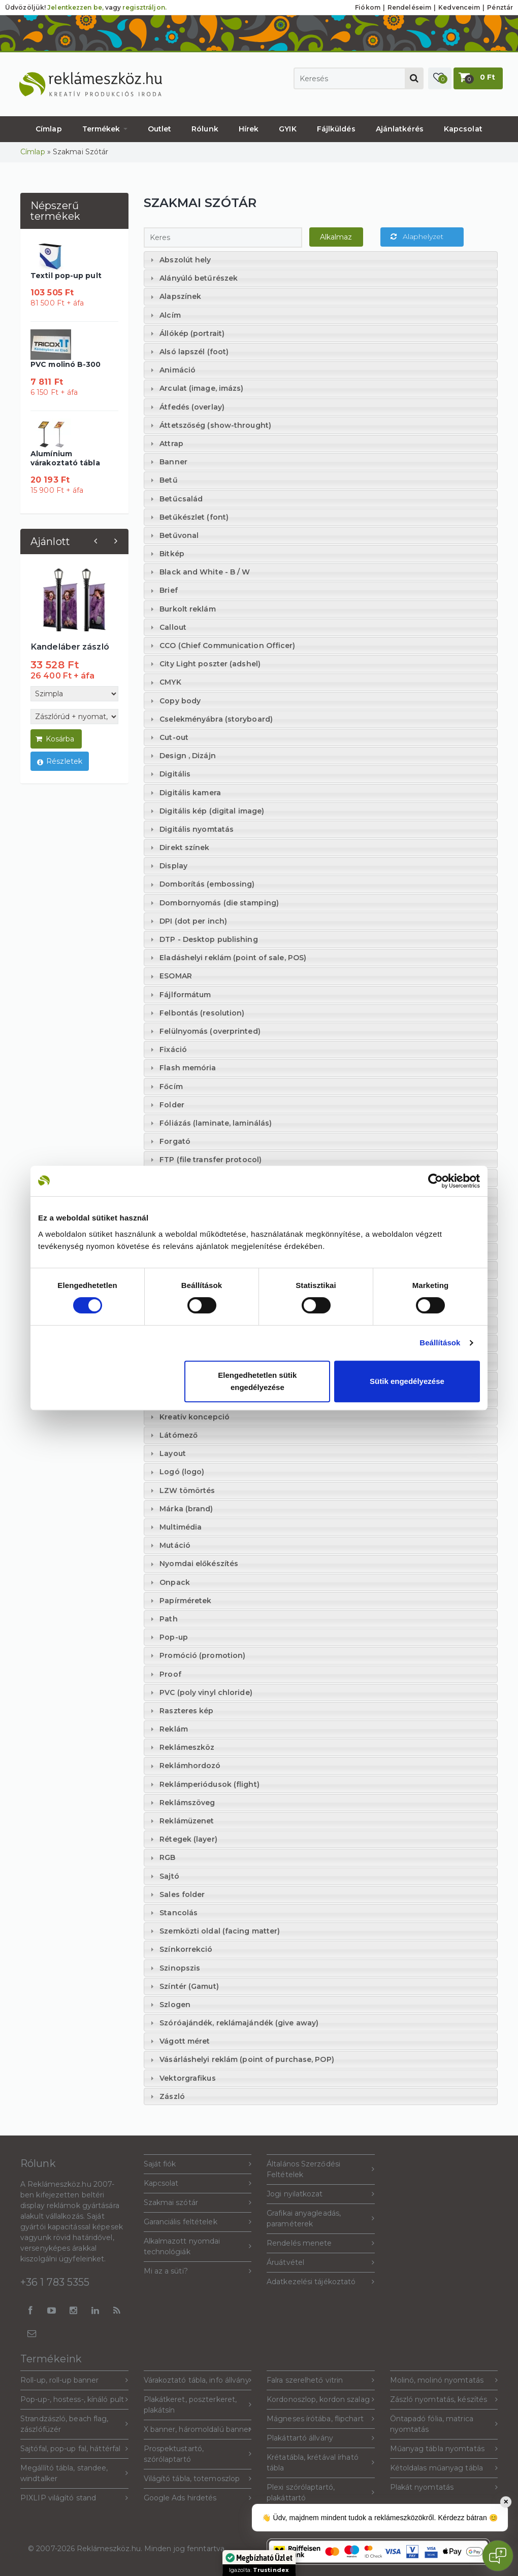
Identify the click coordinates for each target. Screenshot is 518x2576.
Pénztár (500, 7)
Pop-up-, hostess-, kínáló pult (74, 2399)
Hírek (249, 128)
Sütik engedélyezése (407, 1381)
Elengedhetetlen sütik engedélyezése (257, 1381)
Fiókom (367, 7)
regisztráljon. (144, 7)
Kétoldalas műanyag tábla (444, 2468)
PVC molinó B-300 (65, 364)
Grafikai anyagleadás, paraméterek (321, 2218)
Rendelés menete (321, 2243)
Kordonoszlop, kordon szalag (321, 2399)
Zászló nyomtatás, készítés (444, 2399)
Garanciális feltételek (198, 2222)
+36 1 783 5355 (54, 2282)
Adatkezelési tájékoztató (321, 2282)
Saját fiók (198, 2164)
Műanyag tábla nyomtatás (444, 2449)
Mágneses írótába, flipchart (321, 2419)
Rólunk (204, 128)
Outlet (160, 128)
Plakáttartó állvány (321, 2438)
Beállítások (439, 1342)
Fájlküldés (336, 128)
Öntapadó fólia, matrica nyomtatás (444, 2424)
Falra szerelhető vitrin (321, 2380)
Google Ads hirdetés (198, 2498)
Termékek (104, 128)
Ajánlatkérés (400, 128)
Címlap (49, 128)
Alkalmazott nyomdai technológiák (198, 2246)
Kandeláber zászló (69, 646)
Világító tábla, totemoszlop (198, 2478)
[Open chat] (497, 2555)
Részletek (59, 762)
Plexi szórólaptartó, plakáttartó (321, 2492)
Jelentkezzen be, (75, 7)
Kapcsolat (463, 128)
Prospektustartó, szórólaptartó (198, 2454)
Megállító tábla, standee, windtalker (74, 2473)
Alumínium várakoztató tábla (65, 458)
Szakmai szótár (198, 2202)
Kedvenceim (459, 7)
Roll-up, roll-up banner (74, 2380)
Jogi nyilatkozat (321, 2194)
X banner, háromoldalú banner (198, 2429)
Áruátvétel (321, 2262)
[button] (439, 78)
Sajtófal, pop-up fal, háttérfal (74, 2449)
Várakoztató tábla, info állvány (198, 2380)
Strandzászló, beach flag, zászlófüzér (74, 2424)
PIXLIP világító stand (74, 2498)
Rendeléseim (409, 7)
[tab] (321, 259)
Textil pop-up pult (66, 275)
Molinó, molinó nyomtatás (444, 2380)
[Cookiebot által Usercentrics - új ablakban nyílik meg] (435, 1181)
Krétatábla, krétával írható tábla (321, 2462)
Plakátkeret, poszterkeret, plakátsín (198, 2405)
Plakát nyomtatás (444, 2487)
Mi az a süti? (198, 2271)
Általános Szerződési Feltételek (321, 2169)
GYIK (287, 128)
